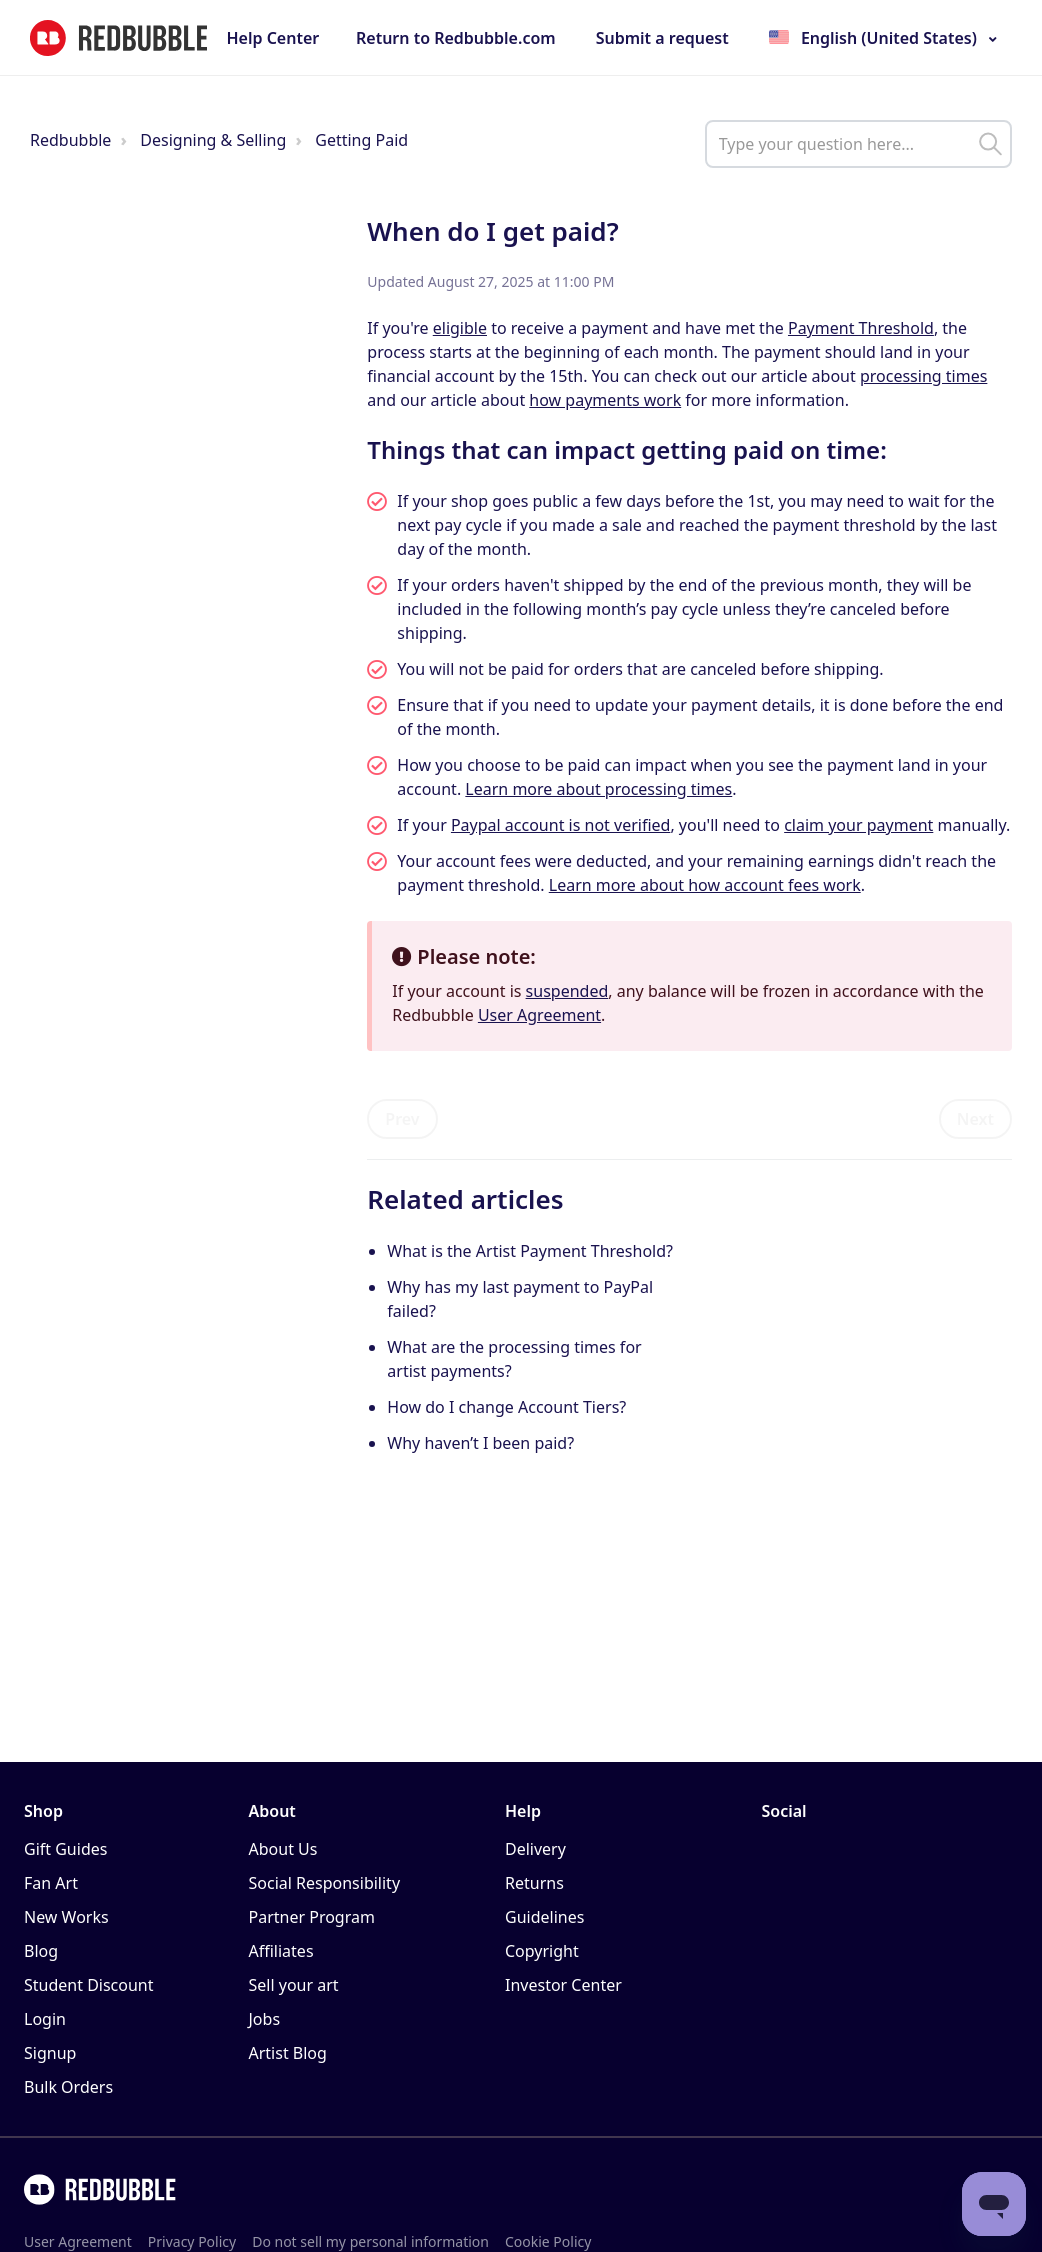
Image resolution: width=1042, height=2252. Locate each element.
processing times (923, 376)
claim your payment (858, 825)
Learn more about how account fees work (705, 885)
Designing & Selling (213, 140)
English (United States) (889, 38)
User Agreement (539, 1015)
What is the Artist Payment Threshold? (530, 1251)
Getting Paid (361, 140)
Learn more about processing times (598, 789)
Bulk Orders (68, 2087)
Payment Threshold (861, 328)
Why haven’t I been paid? (480, 1443)
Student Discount (89, 1985)
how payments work (605, 400)
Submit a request (662, 38)
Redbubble (70, 140)
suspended (567, 991)
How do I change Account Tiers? (506, 1407)
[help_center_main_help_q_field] (858, 144)
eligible (460, 328)
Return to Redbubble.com (456, 38)
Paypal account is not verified (561, 825)
